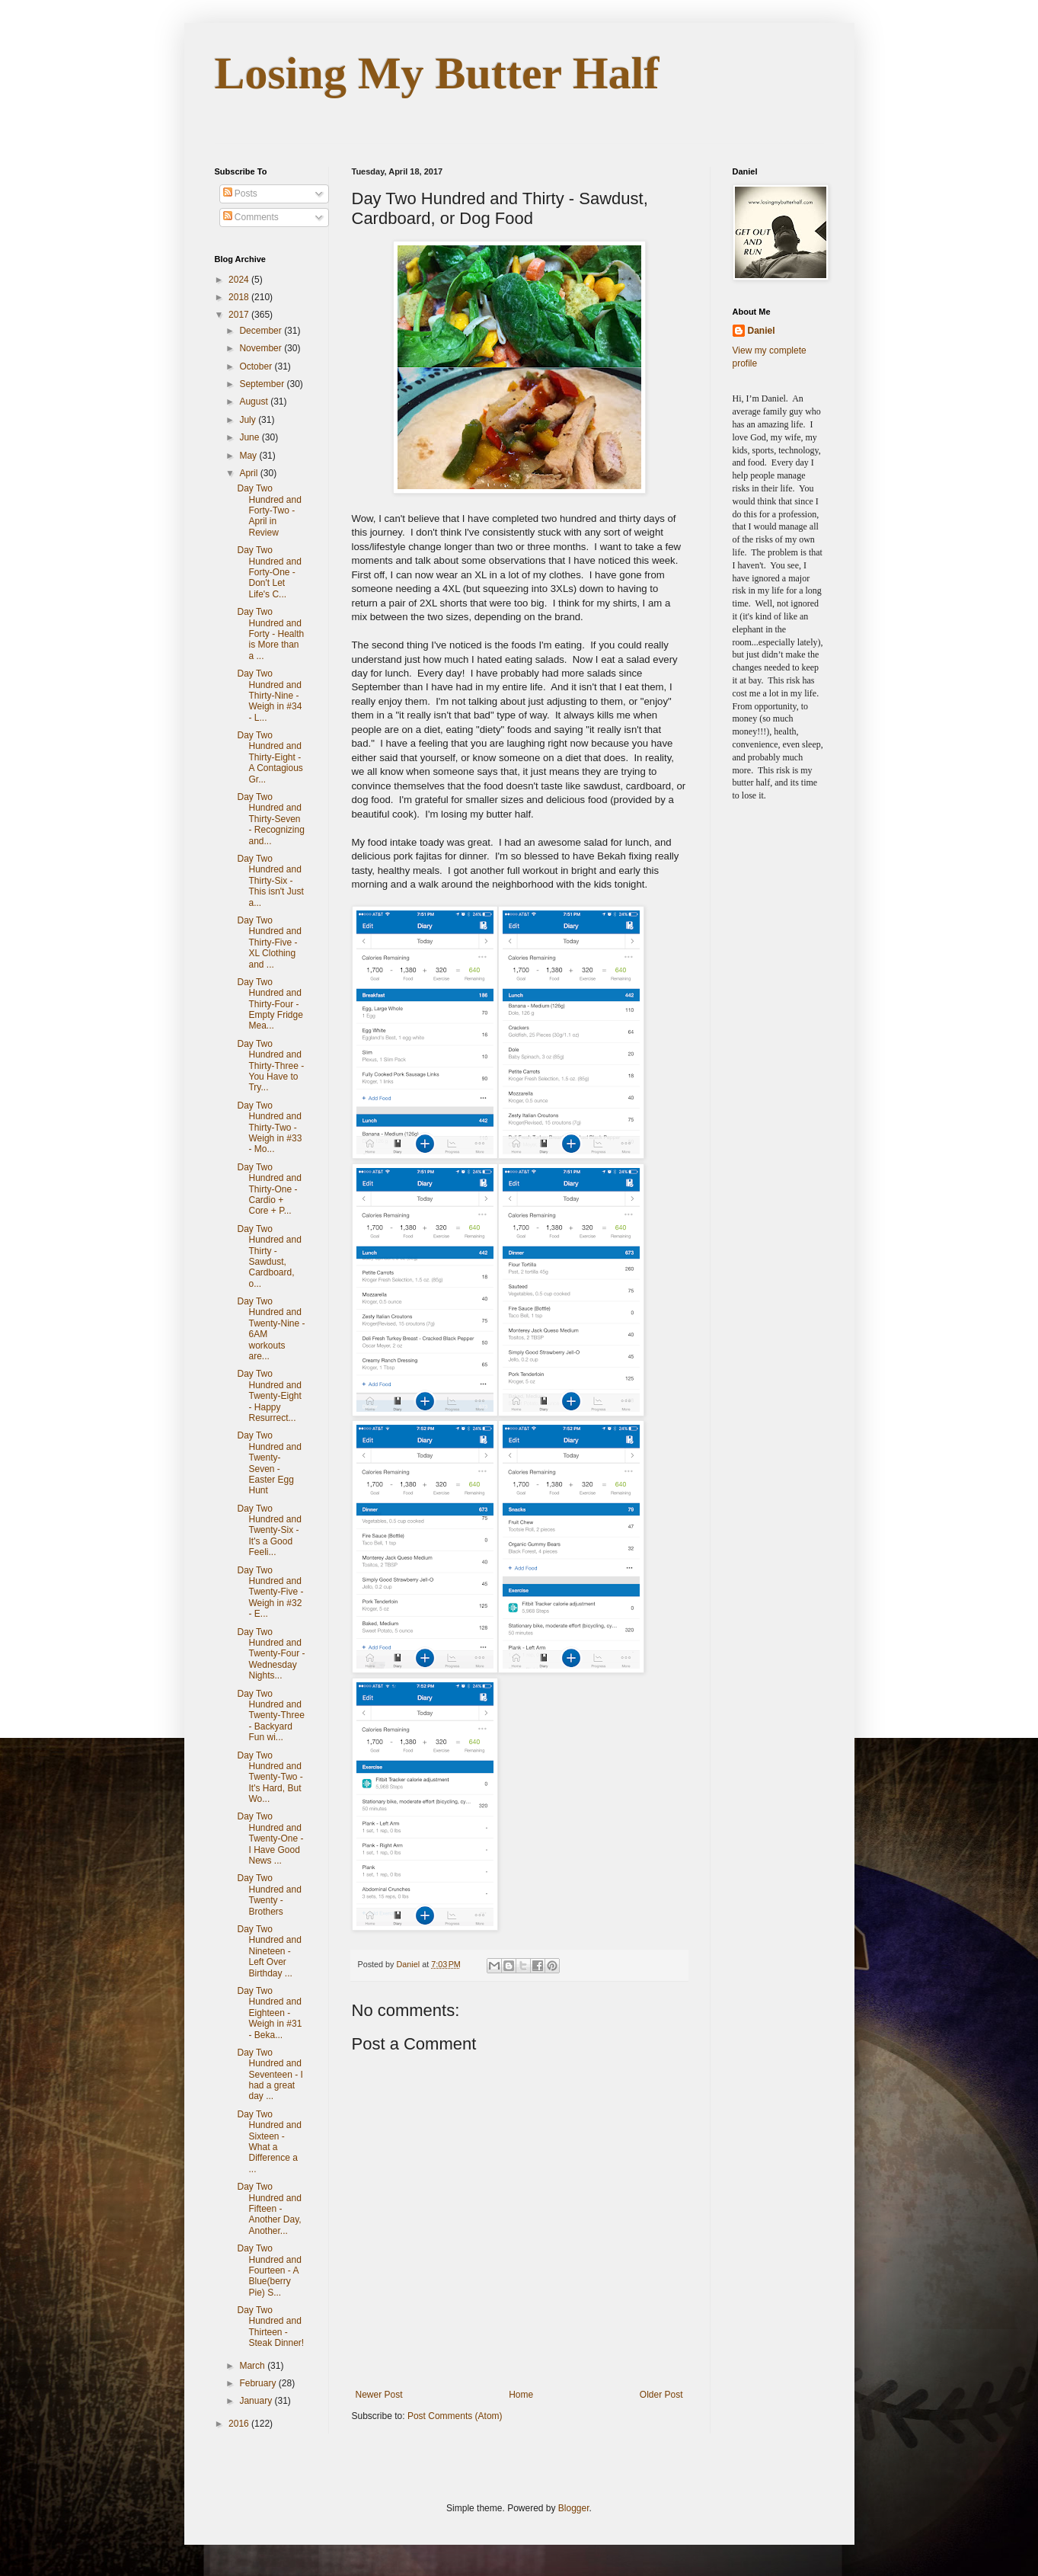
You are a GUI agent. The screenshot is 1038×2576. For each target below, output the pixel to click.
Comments (251, 217)
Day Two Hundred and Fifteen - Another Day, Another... (269, 2208)
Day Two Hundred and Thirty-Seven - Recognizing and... (270, 819)
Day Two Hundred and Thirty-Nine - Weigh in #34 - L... (269, 695)
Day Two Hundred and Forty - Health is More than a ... (270, 633)
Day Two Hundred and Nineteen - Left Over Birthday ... (269, 1951)
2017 (239, 314)
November (261, 348)
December (261, 330)
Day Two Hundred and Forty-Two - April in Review (269, 510)
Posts (240, 193)
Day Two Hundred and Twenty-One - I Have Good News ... (270, 1838)
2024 (239, 279)
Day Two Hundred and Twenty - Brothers (269, 1894)
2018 (239, 297)
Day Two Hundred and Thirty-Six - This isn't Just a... (270, 880)
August (254, 401)
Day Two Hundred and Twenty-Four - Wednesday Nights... (271, 1654)
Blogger (573, 2508)
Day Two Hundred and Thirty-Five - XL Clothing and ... (269, 942)
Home (521, 2394)
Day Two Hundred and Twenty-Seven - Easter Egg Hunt (269, 1463)
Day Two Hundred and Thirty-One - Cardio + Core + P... (269, 1189)
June (250, 437)
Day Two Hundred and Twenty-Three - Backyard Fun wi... (270, 1715)
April (249, 473)
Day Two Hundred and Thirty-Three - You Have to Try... (270, 1065)
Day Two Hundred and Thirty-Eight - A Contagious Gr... (269, 757)
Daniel (761, 330)
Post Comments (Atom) (455, 2416)
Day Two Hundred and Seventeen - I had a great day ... (269, 2074)
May (249, 455)
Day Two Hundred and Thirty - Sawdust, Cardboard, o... (269, 1256)
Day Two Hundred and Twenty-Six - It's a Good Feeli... (269, 1530)
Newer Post (379, 2394)
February (258, 2383)
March (253, 2365)
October (256, 366)
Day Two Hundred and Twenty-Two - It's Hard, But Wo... (269, 1777)
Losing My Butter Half (437, 73)
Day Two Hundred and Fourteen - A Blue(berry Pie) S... (269, 2270)
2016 (239, 2423)
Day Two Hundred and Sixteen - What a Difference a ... (269, 2141)
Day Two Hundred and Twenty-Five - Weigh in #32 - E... (270, 1592)
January (256, 2400)
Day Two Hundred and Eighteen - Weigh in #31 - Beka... (269, 2013)
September (262, 384)
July (248, 419)
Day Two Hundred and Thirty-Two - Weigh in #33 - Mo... (269, 1127)
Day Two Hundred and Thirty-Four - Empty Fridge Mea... (269, 1004)
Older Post (661, 2394)
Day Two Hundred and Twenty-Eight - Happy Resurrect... (269, 1395)
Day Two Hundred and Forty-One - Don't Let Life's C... (269, 572)
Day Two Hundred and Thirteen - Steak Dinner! (270, 2326)
